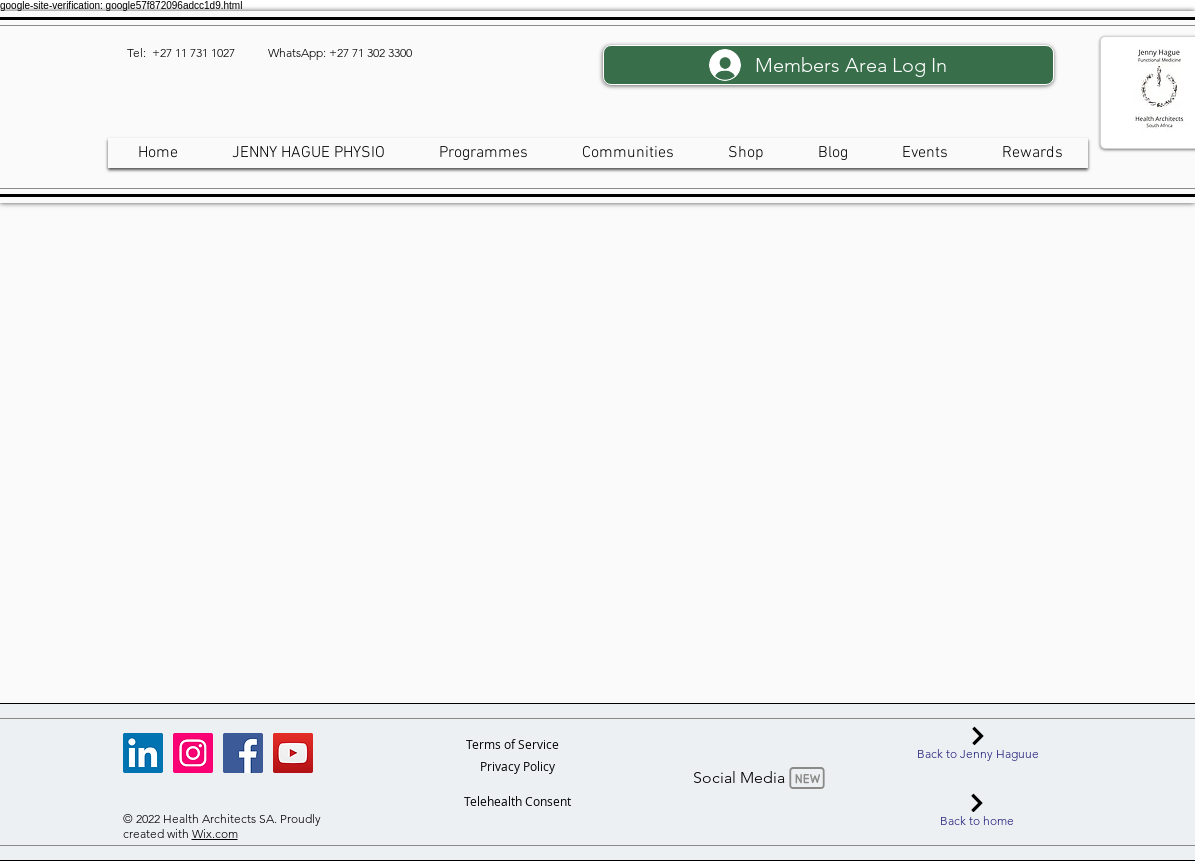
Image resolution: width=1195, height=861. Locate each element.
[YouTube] (293, 753)
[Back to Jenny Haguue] (978, 744)
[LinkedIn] (143, 753)
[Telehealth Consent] (517, 801)
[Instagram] (193, 753)
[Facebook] (243, 753)
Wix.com (215, 833)
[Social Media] (761, 778)
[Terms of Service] (512, 744)
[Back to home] (977, 811)
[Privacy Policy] (517, 766)
